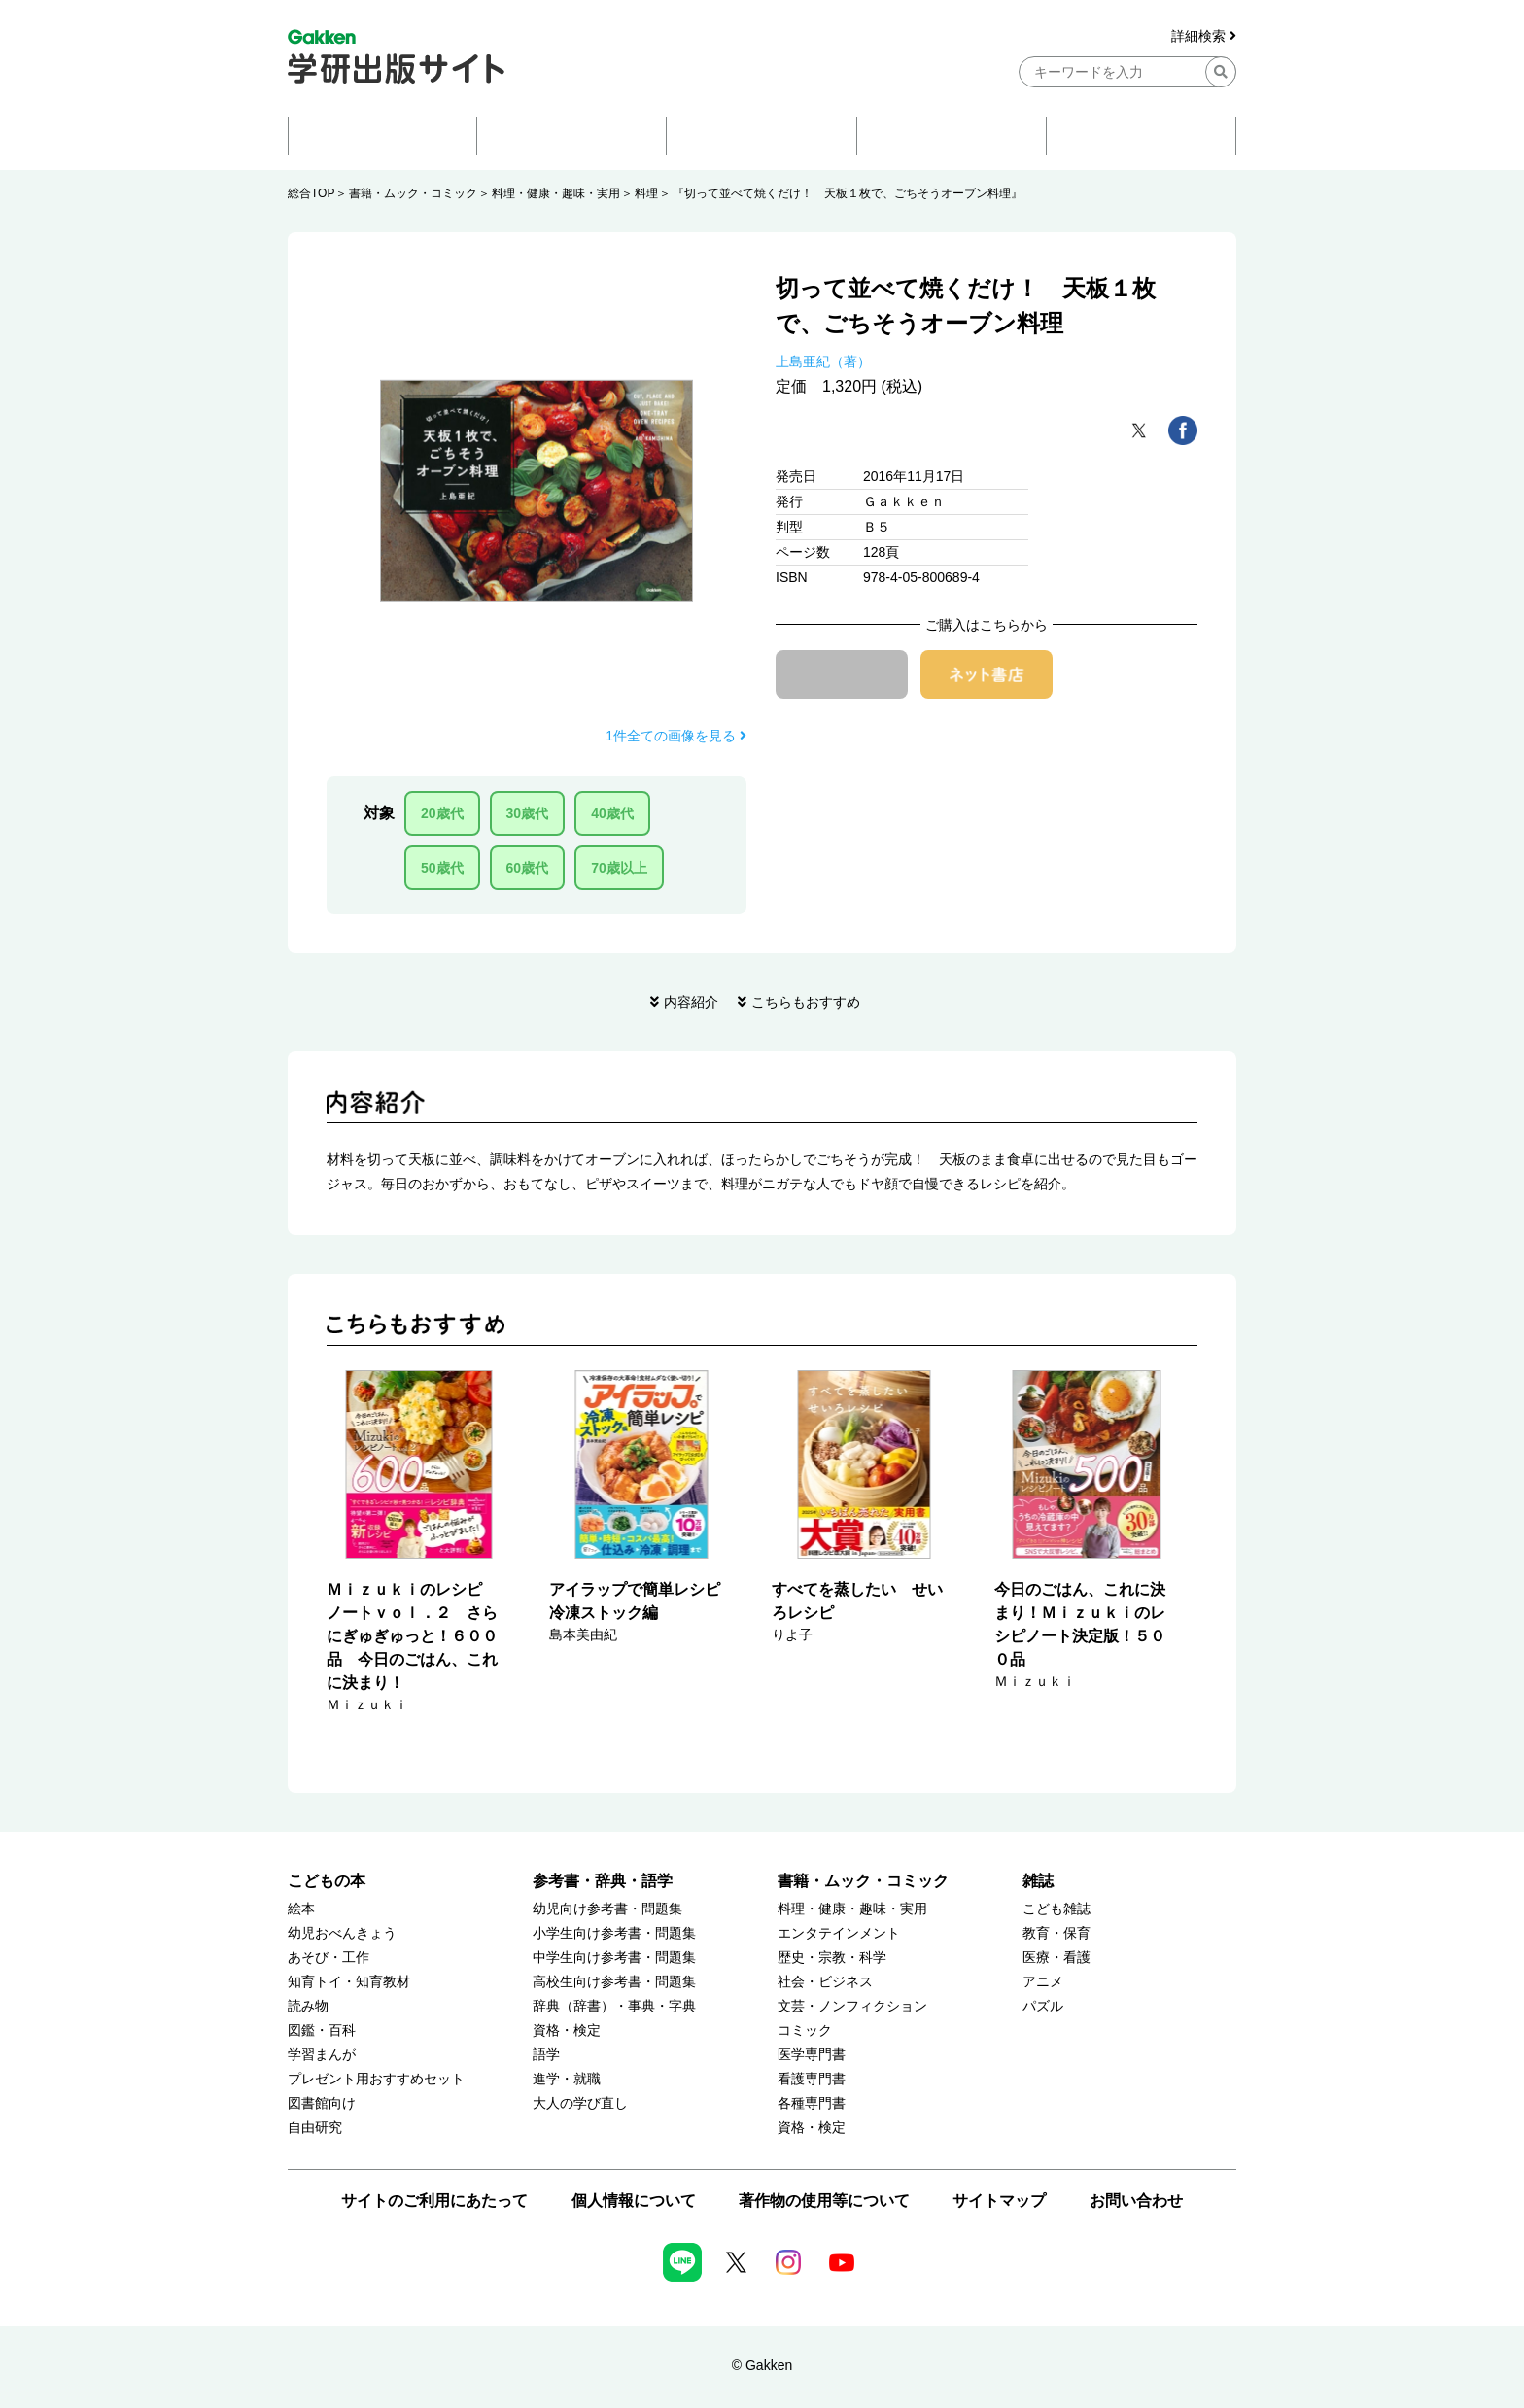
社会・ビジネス (825, 1982)
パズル (1042, 2006)
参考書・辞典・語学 (603, 1881)
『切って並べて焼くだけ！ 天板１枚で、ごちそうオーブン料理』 (847, 193)
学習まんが (322, 2054)
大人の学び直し (580, 2103)
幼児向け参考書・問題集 (607, 1909)
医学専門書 (812, 2054)
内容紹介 (691, 1002)
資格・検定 (567, 2030)
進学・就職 (567, 2079)
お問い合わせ (1136, 2200)
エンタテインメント (839, 1933)
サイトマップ (999, 2200)
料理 (646, 193)
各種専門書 (812, 2103)
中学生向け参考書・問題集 (614, 1957)
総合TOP (311, 193)
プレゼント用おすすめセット (376, 2079)
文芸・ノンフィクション (852, 2006)
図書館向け (322, 2103)
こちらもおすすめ (805, 1002)
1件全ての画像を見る (676, 735)
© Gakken (762, 2365)
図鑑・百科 (322, 2030)
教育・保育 (1056, 1933)
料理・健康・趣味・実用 (556, 193)
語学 (546, 2054)
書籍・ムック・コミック (413, 193)
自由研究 (315, 2127)
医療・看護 (1056, 1957)
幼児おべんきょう (342, 1933)
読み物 (308, 2006)
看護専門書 (812, 2079)
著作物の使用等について (824, 2200)
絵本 (301, 1909)
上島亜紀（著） (823, 361)
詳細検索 (1203, 36)
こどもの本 (326, 1881)
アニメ (1042, 1982)
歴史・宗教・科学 (832, 1957)
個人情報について (634, 2200)
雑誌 (1038, 1881)
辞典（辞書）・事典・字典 (614, 2006)
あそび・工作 (328, 1957)
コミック (805, 2030)
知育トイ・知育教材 (349, 1982)
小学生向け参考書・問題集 (614, 1933)
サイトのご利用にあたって (434, 2200)
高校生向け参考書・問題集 (614, 1982)
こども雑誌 (1056, 1909)
